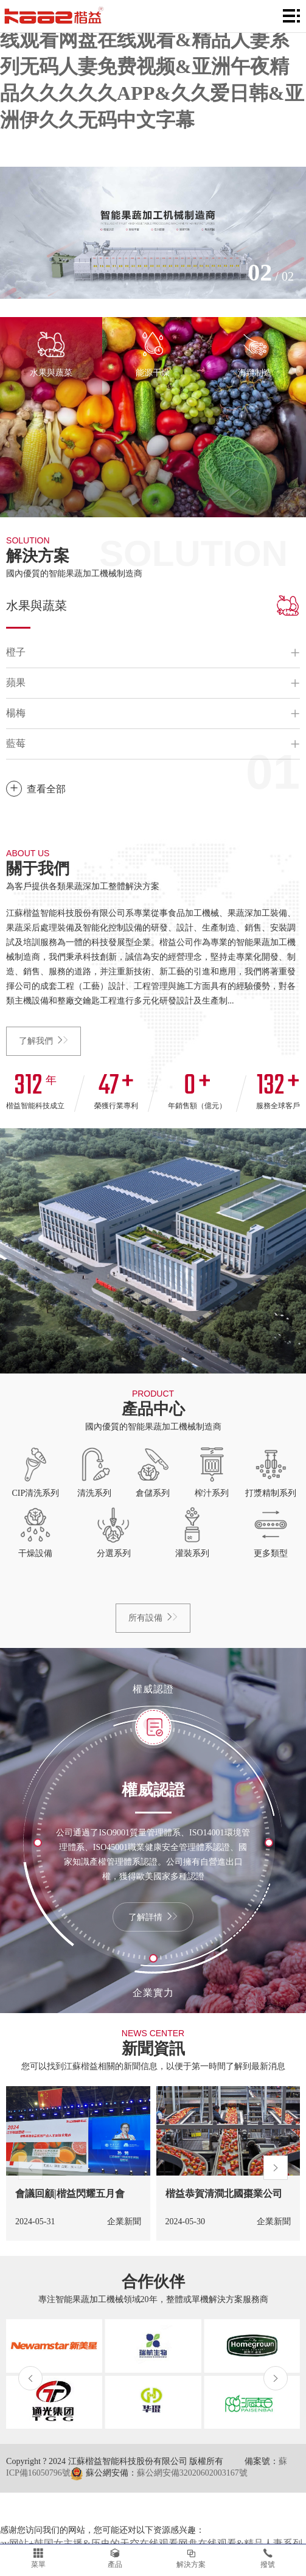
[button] (30, 2167)
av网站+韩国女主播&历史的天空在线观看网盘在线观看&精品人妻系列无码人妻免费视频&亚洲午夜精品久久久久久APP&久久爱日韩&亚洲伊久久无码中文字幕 (152, 66)
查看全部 (36, 789)
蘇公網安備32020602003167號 (192, 2472)
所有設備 (153, 1617)
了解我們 (43, 1040)
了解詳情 (153, 1917)
